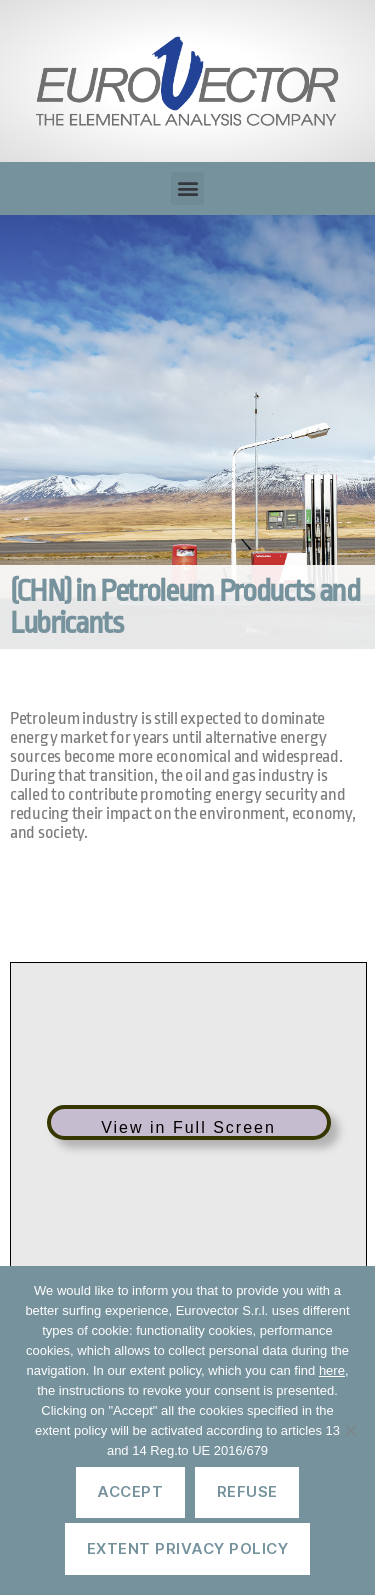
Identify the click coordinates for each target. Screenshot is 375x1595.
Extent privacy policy (188, 1548)
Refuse (247, 1491)
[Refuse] (350, 1430)
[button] (187, 188)
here (332, 1370)
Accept (130, 1491)
